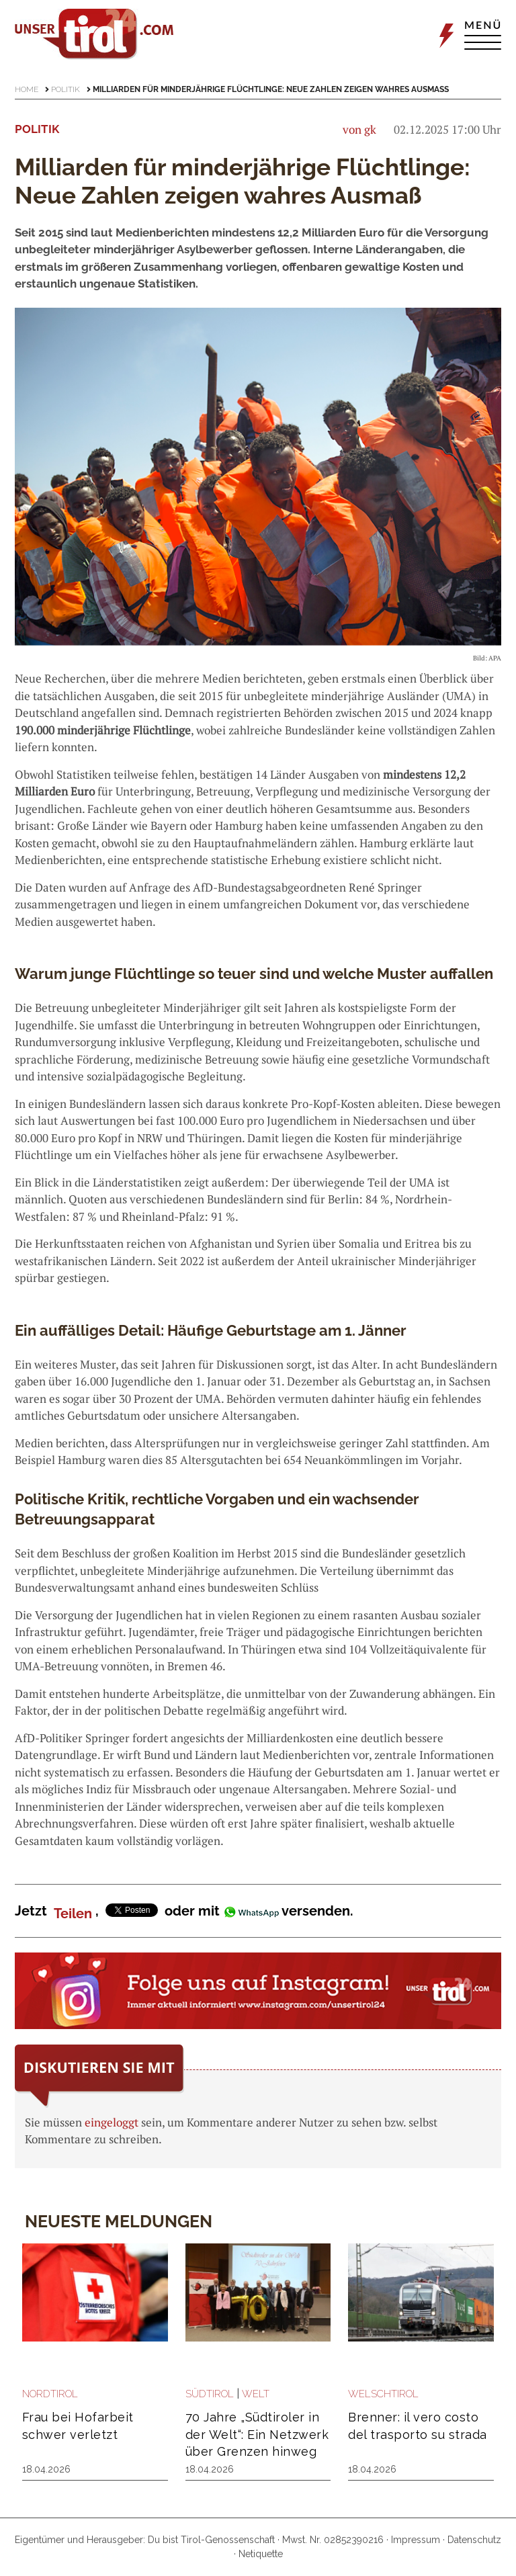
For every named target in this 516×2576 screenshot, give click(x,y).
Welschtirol (383, 2394)
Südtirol (209, 2394)
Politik (65, 89)
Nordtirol (50, 2394)
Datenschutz (474, 2539)
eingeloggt (111, 2122)
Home (26, 89)
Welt (255, 2394)
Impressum (415, 2539)
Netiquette (261, 2553)
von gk (359, 129)
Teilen (73, 1913)
